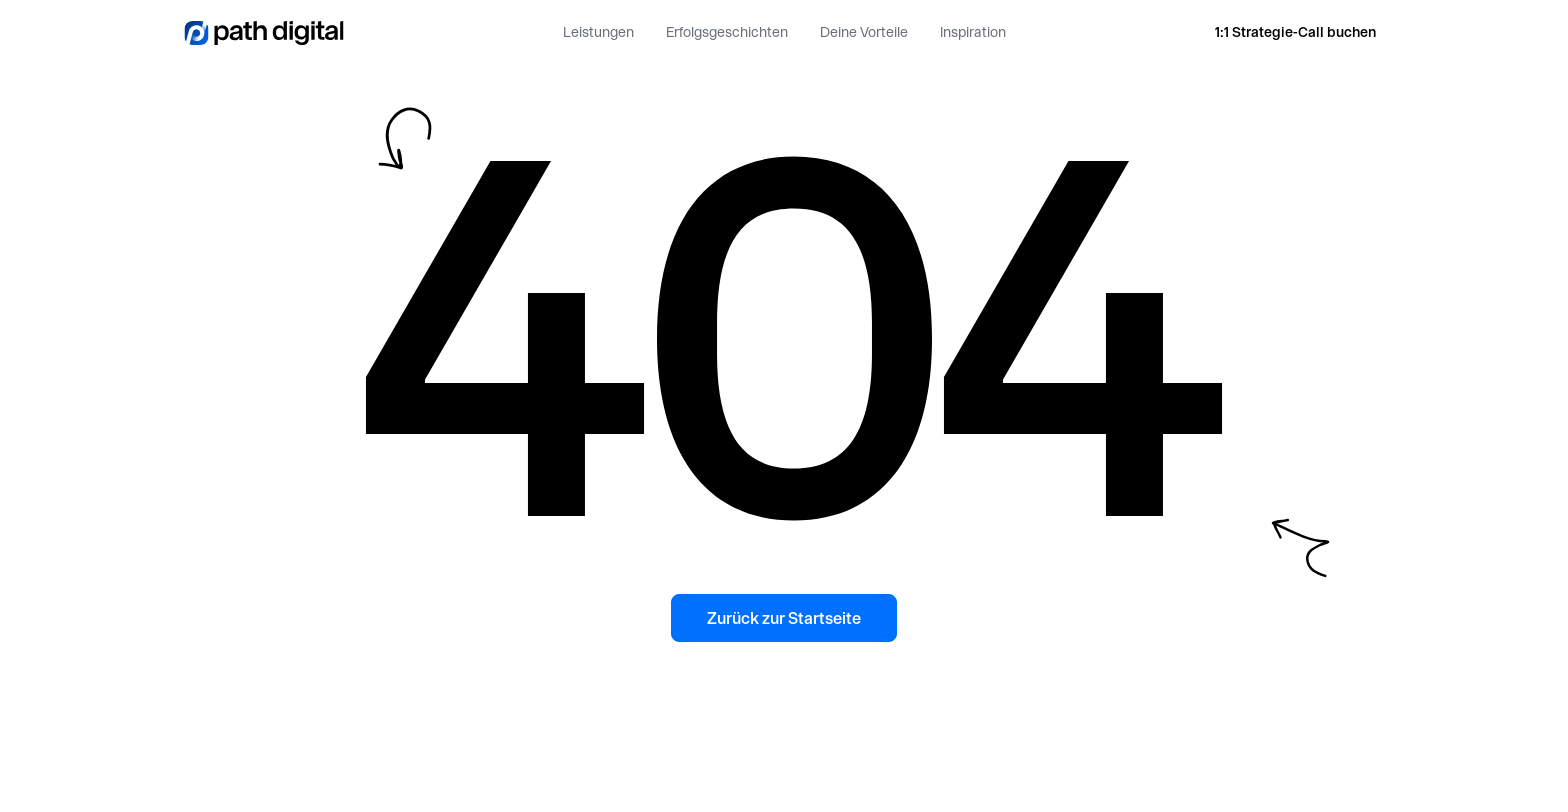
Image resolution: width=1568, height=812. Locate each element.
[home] (264, 32)
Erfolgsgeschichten (727, 32)
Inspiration (973, 32)
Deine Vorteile (864, 32)
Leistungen (598, 32)
